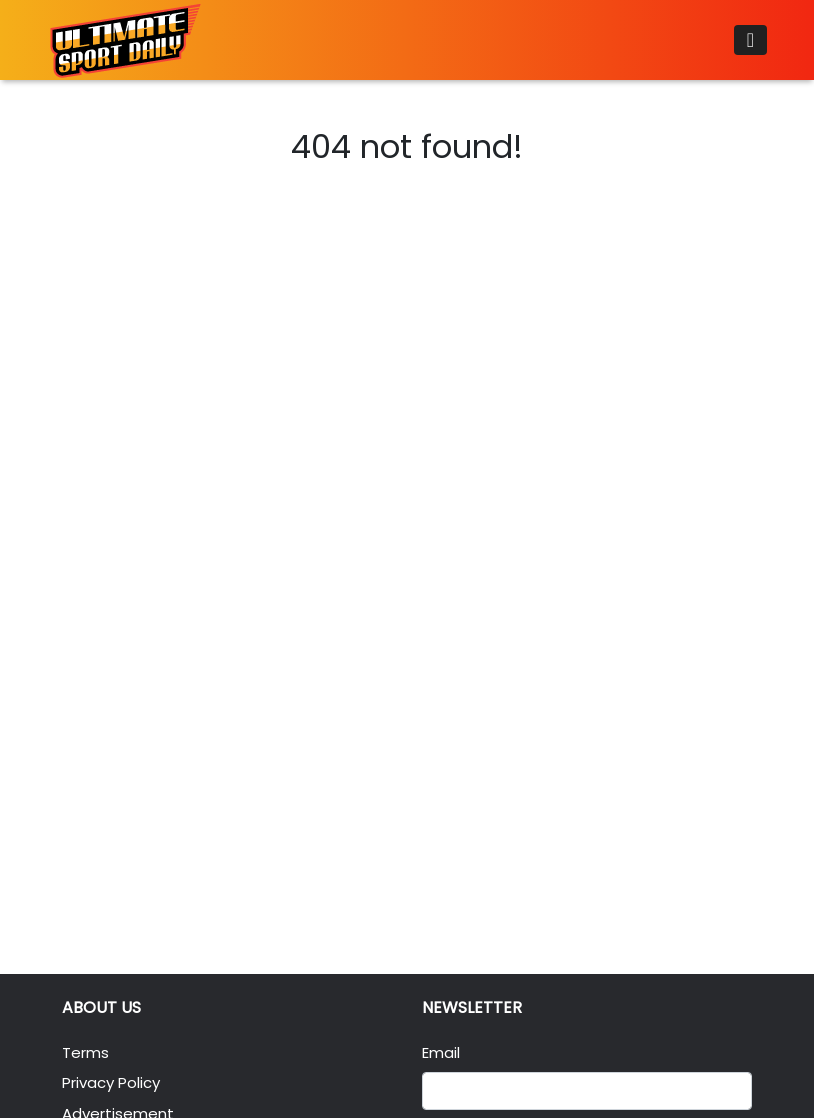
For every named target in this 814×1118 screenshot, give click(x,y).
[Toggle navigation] (750, 40)
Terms (85, 1052)
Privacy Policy (111, 1082)
